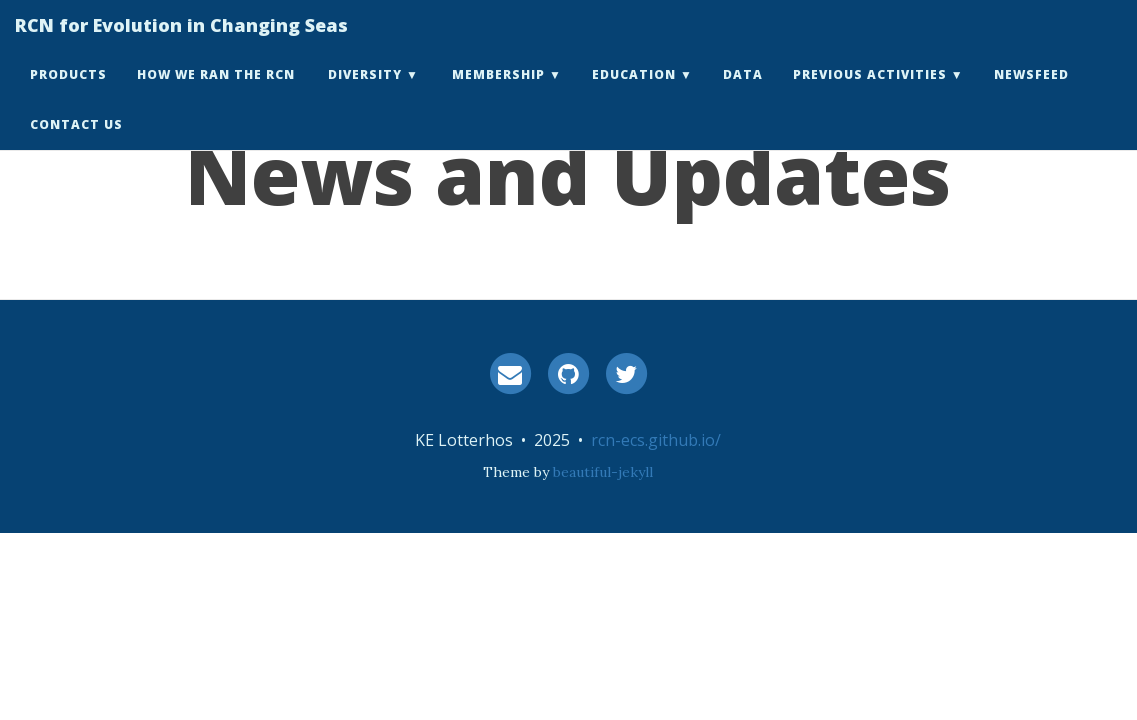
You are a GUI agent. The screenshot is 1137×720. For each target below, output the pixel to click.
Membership (498, 94)
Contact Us (76, 144)
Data (743, 94)
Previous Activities (870, 94)
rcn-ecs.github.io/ (656, 440)
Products (68, 94)
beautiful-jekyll (603, 472)
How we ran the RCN (216, 94)
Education (634, 94)
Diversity (365, 94)
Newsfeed (1031, 94)
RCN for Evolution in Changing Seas (181, 45)
